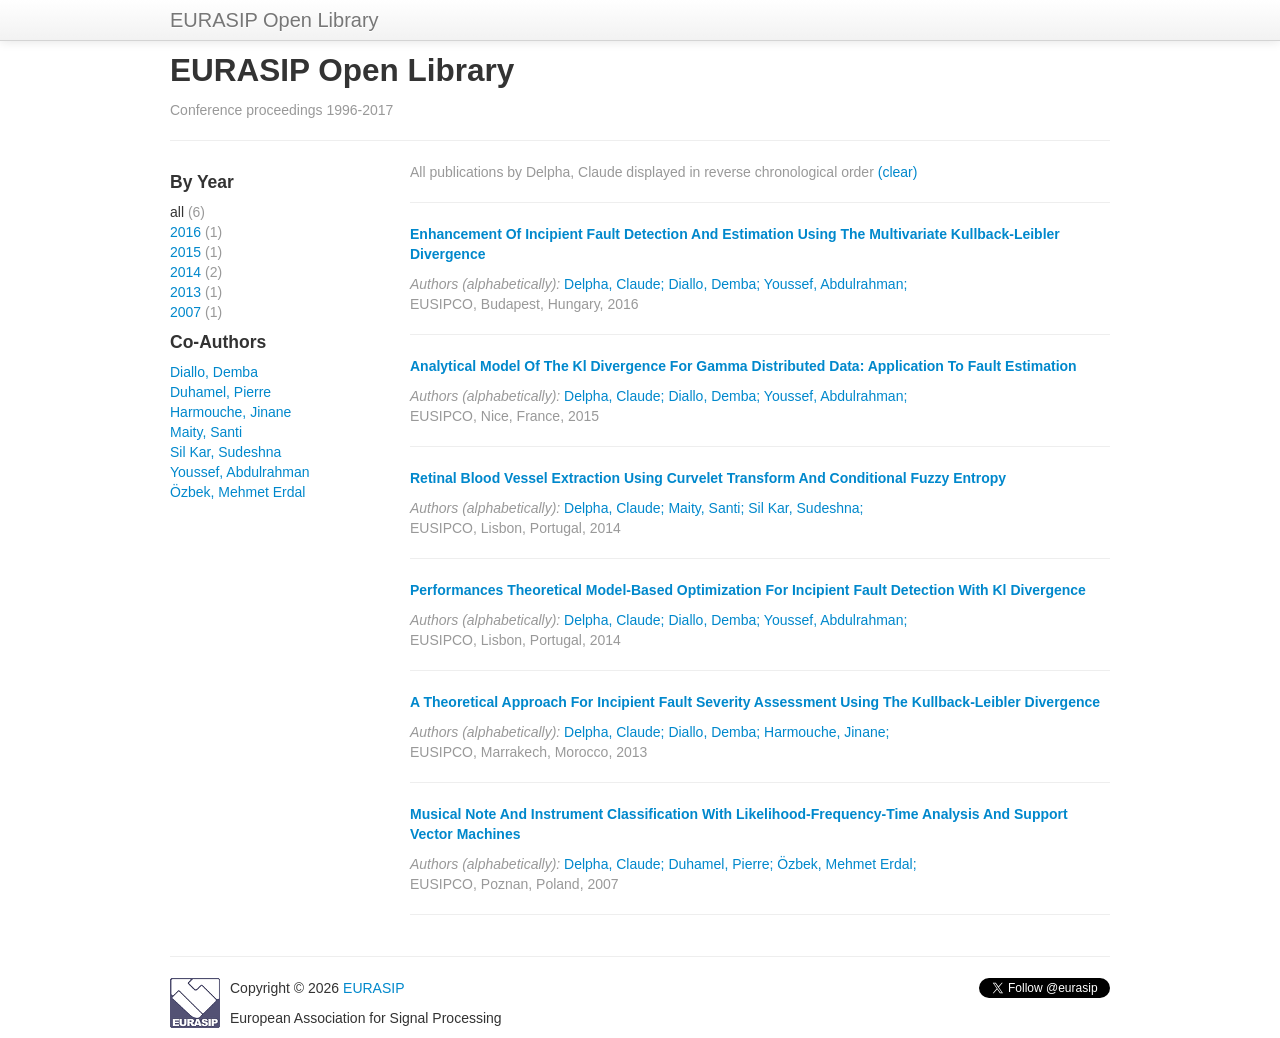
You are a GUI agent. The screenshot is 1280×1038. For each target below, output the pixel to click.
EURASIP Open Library (274, 20)
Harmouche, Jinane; (826, 732)
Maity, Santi (206, 432)
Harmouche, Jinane (230, 412)
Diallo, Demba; (714, 284)
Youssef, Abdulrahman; (835, 284)
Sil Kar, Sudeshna (225, 452)
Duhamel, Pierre (220, 392)
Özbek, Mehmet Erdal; (846, 864)
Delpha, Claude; (614, 284)
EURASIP (373, 988)
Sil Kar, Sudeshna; (805, 508)
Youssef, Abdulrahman (240, 472)
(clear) (898, 172)
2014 (185, 272)
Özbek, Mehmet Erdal (237, 492)
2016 (185, 232)
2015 (185, 252)
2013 (185, 292)
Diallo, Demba (214, 372)
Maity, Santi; (706, 508)
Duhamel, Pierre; (720, 864)
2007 (185, 312)
